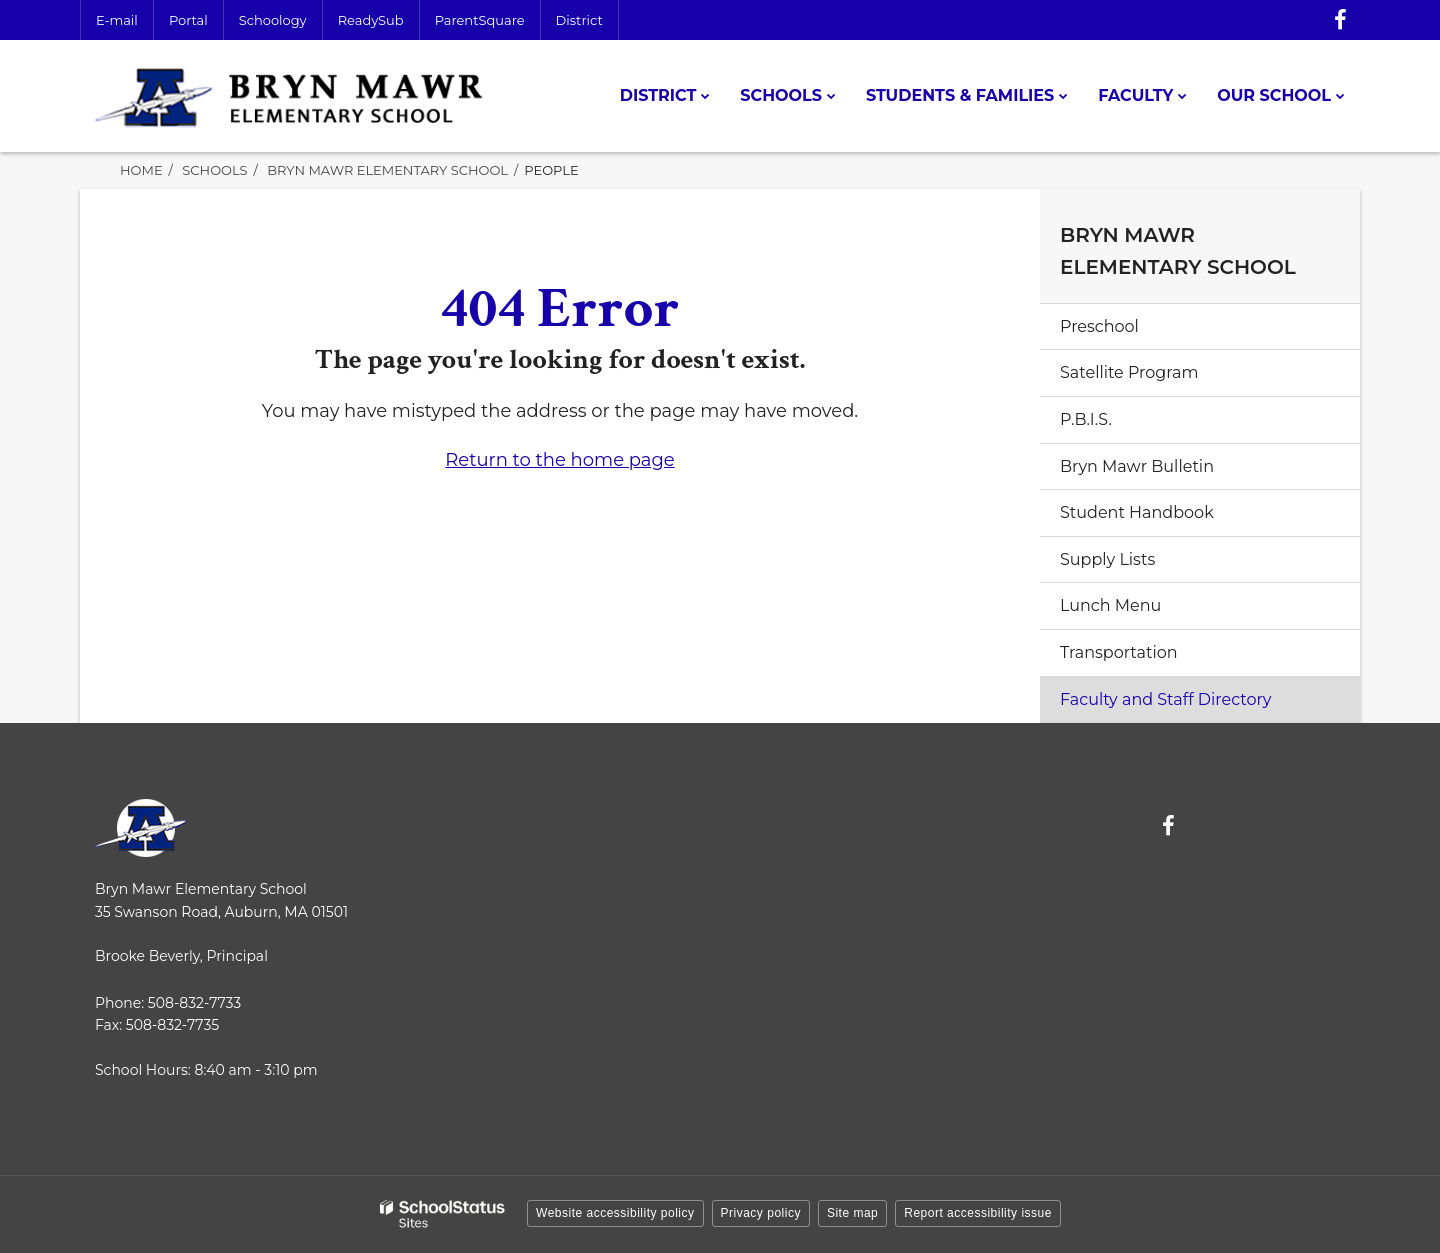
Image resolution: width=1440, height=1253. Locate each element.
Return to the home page (559, 460)
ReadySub (371, 20)
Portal (188, 20)
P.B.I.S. (1086, 419)
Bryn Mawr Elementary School (387, 170)
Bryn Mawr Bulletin (1137, 466)
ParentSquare (480, 20)
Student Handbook (1137, 512)
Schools (214, 170)
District (579, 20)
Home (141, 170)
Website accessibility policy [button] (615, 1213)
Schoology (273, 20)
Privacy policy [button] (761, 1213)
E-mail (117, 20)
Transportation (1119, 652)
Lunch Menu (1110, 605)
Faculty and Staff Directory (1166, 699)
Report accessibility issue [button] (978, 1213)
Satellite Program (1129, 372)
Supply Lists (1107, 559)
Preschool (1099, 326)
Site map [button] (852, 1213)
